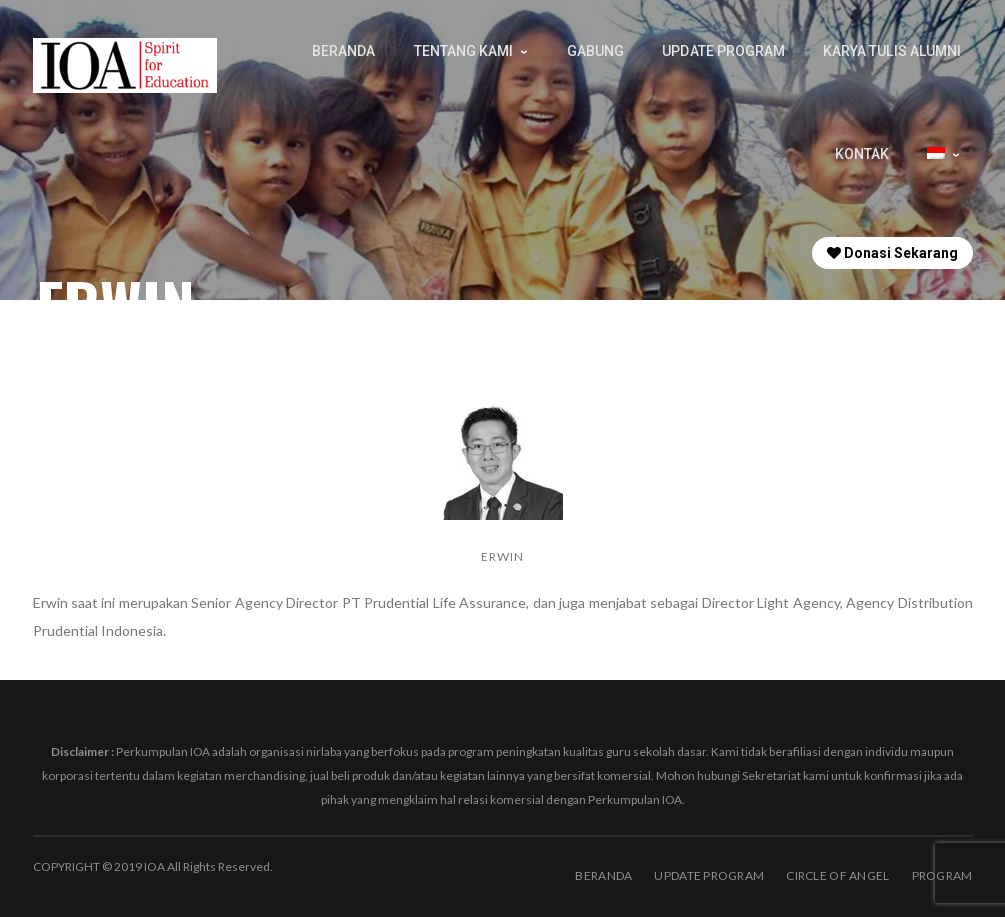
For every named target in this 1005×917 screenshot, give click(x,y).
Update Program (709, 875)
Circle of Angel (837, 875)
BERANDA (603, 875)
